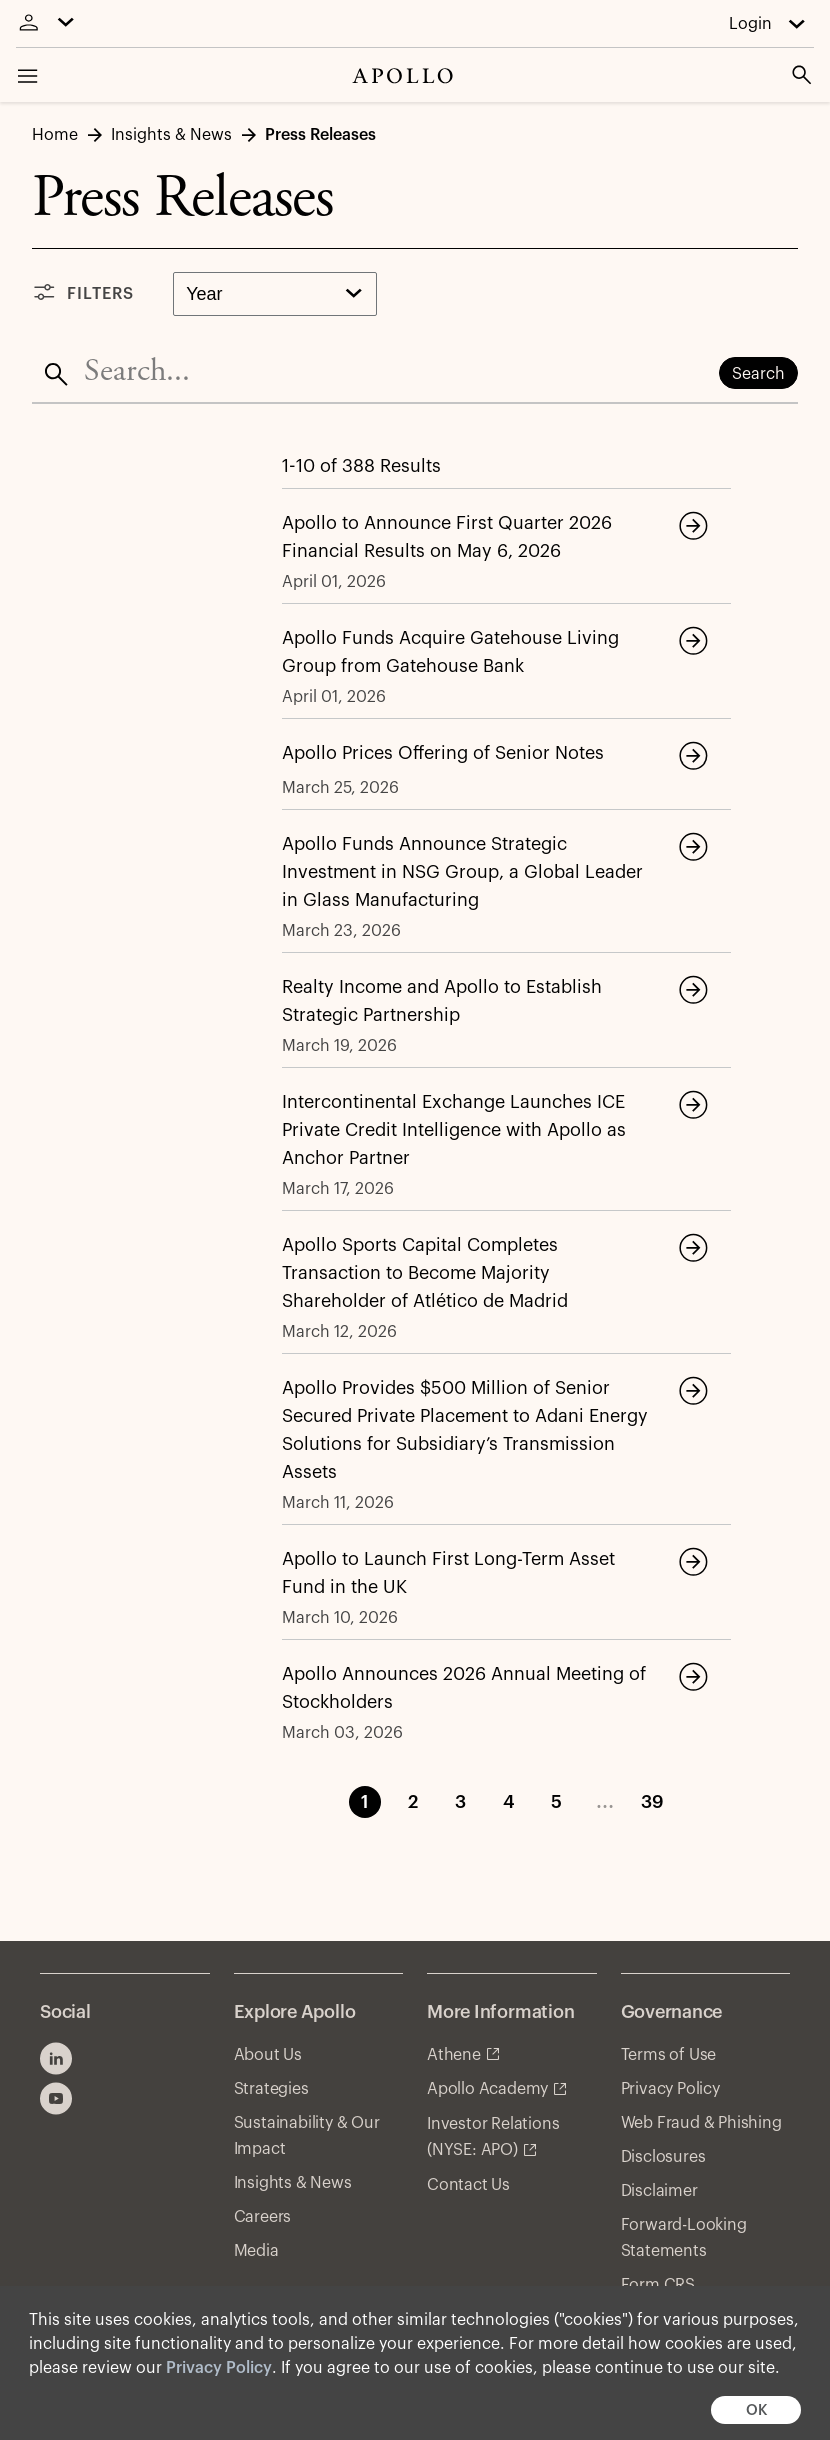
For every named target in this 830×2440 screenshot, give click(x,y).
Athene (454, 2055)
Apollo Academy (487, 2089)
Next (725, 1802)
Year (204, 294)
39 (652, 1802)
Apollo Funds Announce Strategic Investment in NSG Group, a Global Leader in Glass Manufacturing (462, 872)
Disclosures (663, 2157)
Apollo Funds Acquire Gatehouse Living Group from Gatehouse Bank (450, 652)
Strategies (271, 2089)
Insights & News (293, 2183)
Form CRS (658, 2285)
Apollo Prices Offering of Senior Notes (443, 753)
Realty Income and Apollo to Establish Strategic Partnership (442, 1001)
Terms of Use (669, 2055)
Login (750, 24)
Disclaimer (659, 2191)
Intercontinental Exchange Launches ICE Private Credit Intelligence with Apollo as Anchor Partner (454, 1130)
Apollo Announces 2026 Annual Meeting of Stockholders (464, 1688)
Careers (263, 2217)
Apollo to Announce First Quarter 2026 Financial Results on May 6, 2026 (447, 537)
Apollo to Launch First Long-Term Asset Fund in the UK (448, 1573)
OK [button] (756, 2410)
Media (256, 2251)
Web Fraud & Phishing (701, 2123)
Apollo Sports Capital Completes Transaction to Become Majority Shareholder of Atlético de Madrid (425, 1273)
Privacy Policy (219, 2368)
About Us (268, 2055)
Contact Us (468, 2185)
